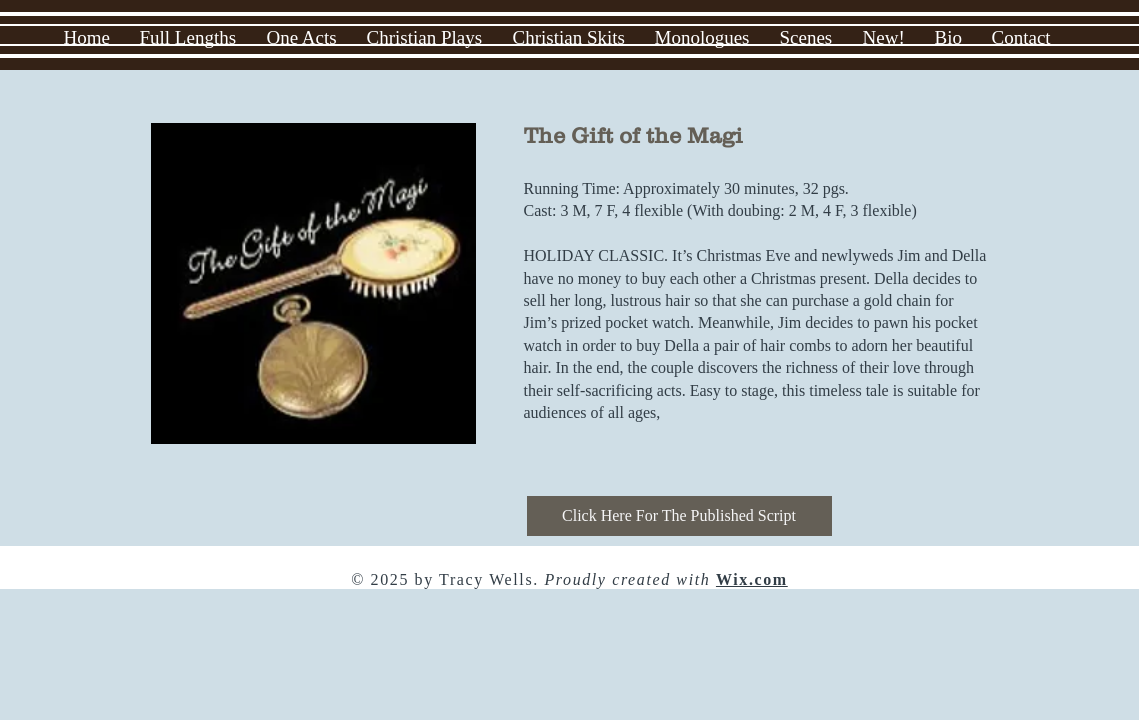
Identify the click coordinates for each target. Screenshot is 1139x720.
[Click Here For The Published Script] (679, 516)
